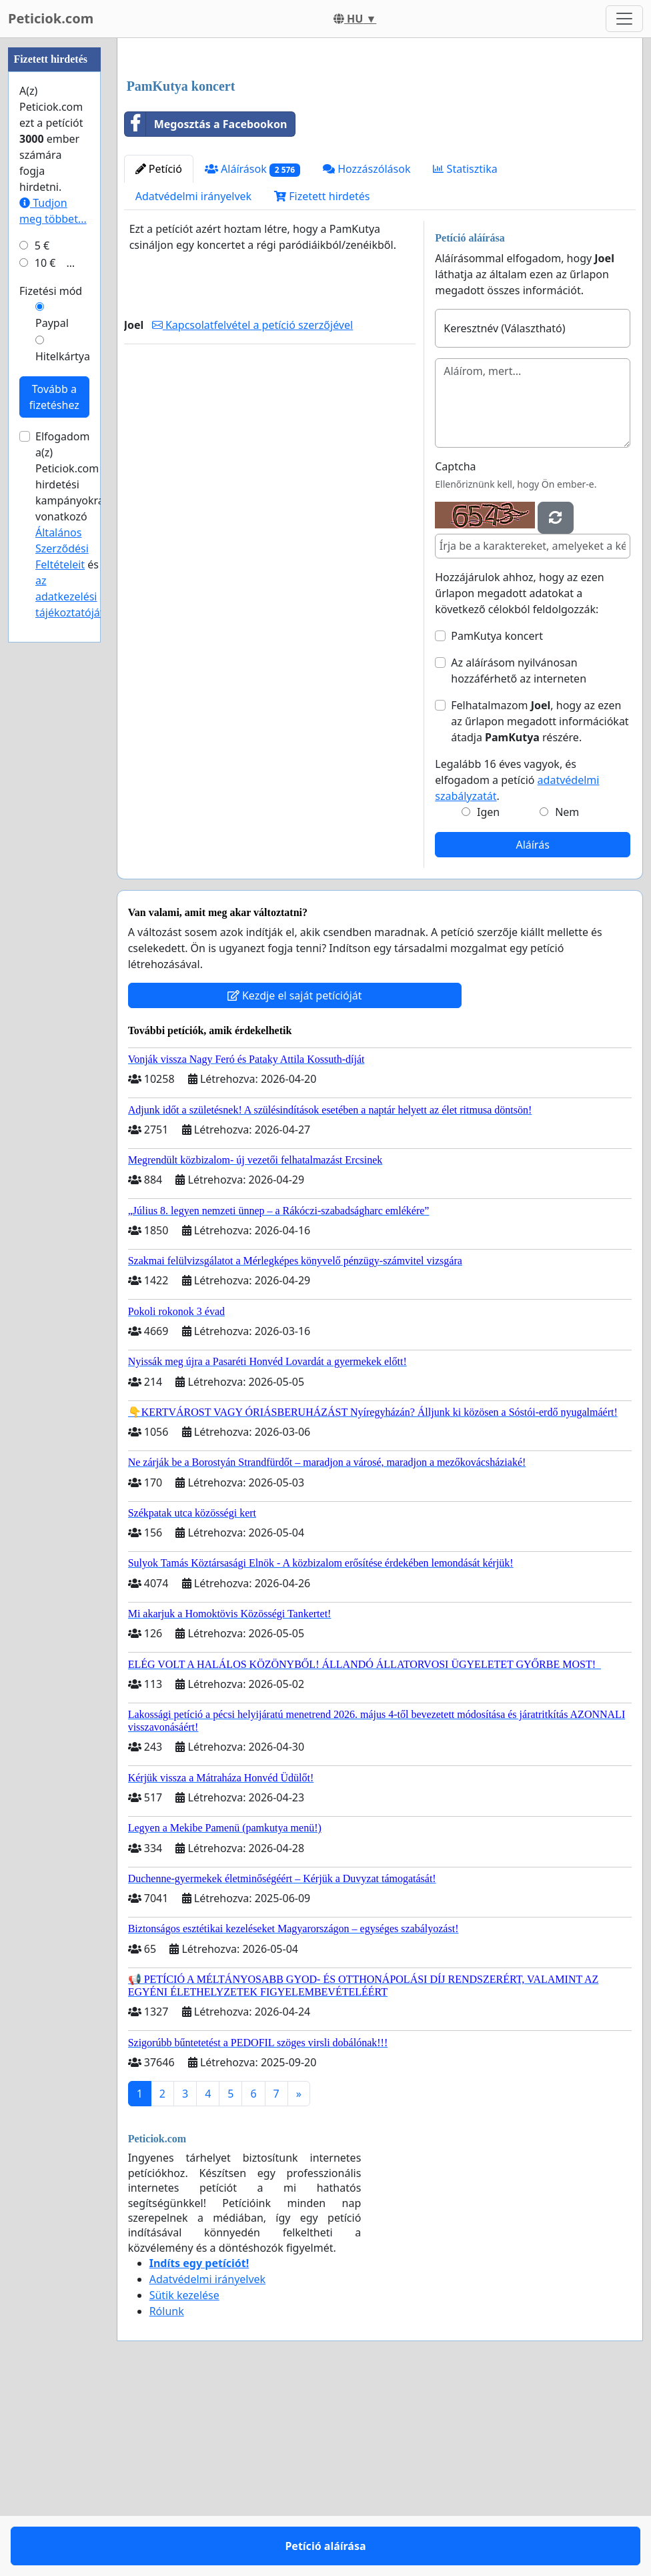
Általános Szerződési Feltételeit (62, 948)
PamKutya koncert (497, 822)
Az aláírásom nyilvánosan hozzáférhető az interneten (518, 857)
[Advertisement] (380, 152)
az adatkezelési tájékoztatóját (69, 996)
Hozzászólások (366, 355)
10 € (45, 663)
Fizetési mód (50, 691)
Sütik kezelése (184, 2482)
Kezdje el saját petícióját (294, 1182)
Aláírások (252, 356)
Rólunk (166, 2498)
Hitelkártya (62, 756)
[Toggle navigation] (624, 18)
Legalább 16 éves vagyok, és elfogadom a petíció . (517, 966)
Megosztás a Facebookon (206, 311)
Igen (488, 998)
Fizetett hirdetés (322, 383)
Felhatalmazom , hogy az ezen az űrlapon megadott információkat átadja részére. (539, 908)
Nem (567, 998)
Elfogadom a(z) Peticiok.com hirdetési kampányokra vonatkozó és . (71, 924)
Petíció (158, 355)
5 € (42, 645)
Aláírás (532, 1031)
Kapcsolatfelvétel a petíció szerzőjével (252, 511)
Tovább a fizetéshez (54, 797)
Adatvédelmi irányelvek (193, 383)
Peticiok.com (50, 18)
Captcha (455, 653)
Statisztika (465, 355)
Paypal (52, 723)
